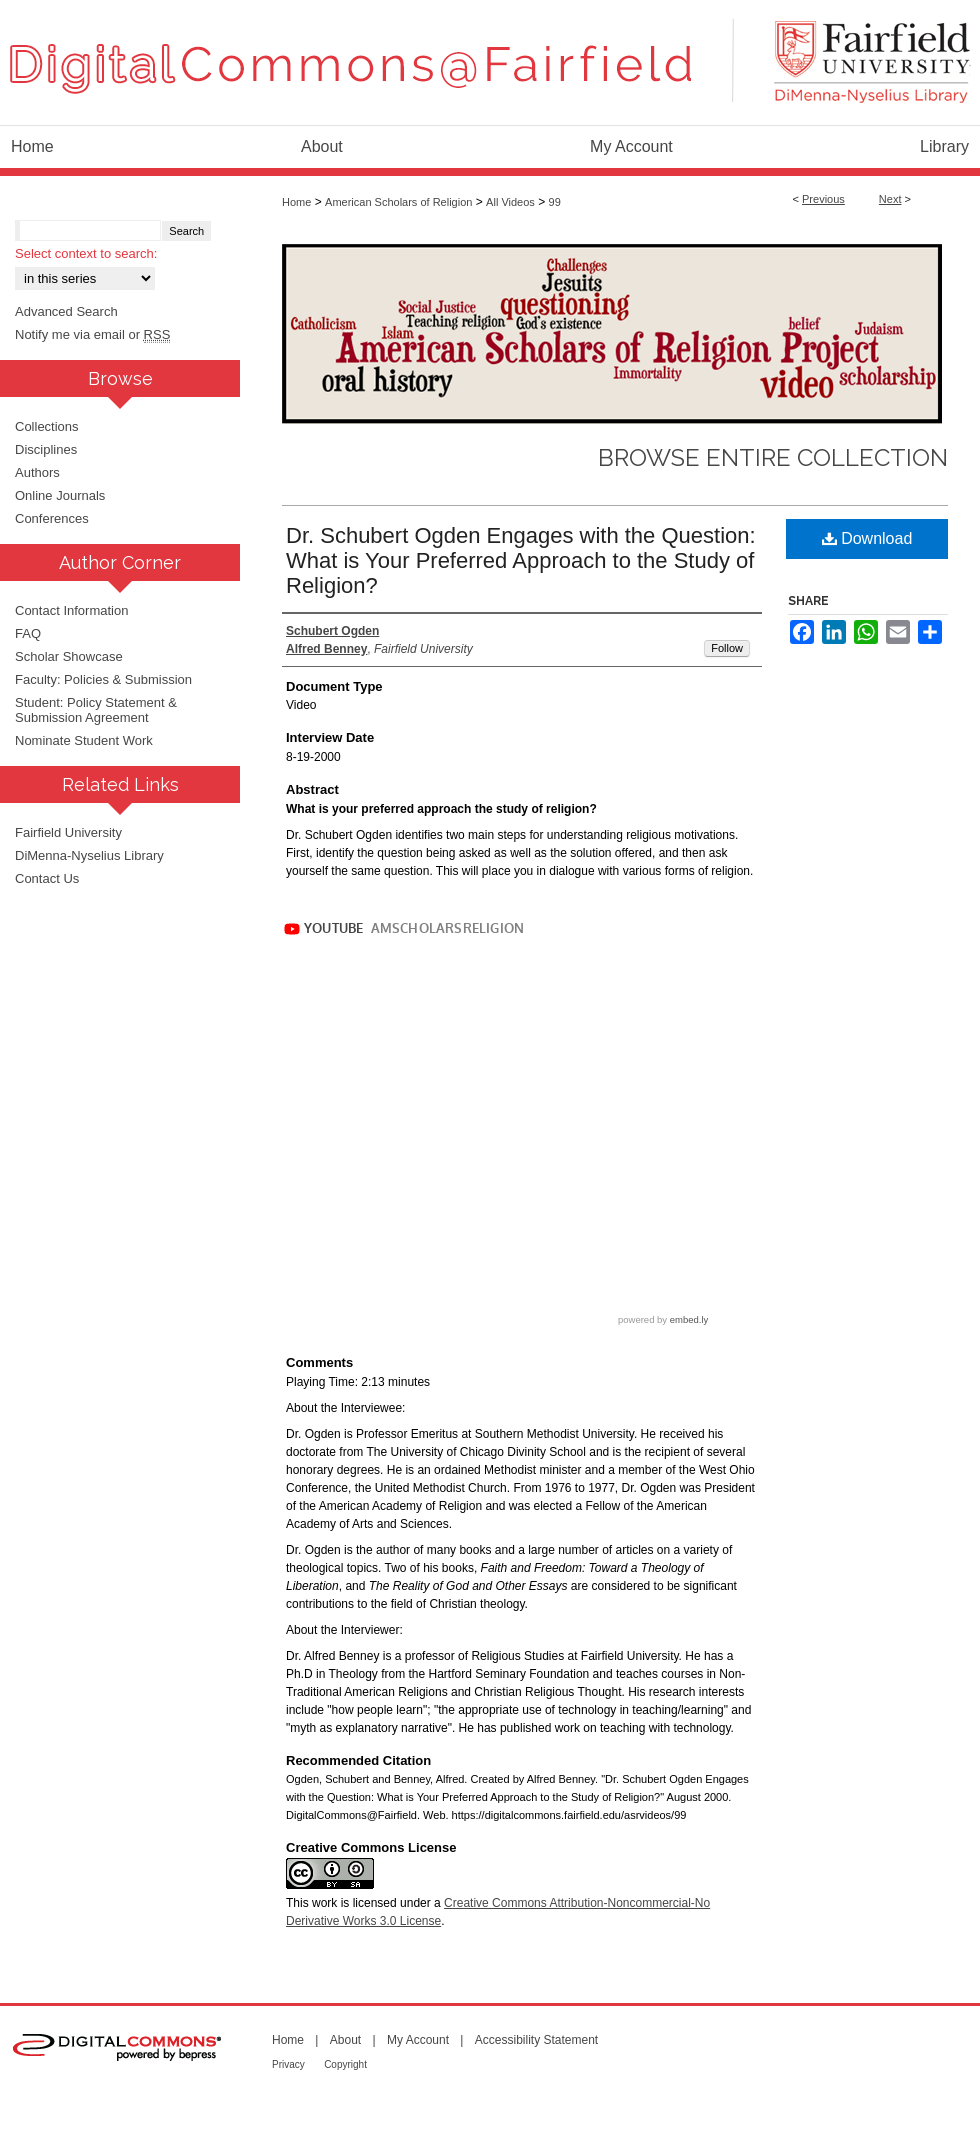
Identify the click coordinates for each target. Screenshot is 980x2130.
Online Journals (60, 495)
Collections (47, 426)
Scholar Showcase (69, 656)
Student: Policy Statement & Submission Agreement (96, 710)
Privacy (288, 2064)
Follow (727, 648)
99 (555, 202)
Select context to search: (86, 253)
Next (890, 199)
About (345, 2040)
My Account (418, 2040)
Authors (37, 472)
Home (296, 202)
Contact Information (71, 610)
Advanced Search (66, 311)
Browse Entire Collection (773, 457)
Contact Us (47, 878)
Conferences (52, 518)
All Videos (510, 202)
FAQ (28, 633)
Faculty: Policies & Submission (103, 679)
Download (867, 538)
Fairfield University (68, 832)
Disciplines (46, 449)
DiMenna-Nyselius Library (89, 855)
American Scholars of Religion (398, 202)
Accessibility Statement (536, 2040)
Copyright (345, 2064)
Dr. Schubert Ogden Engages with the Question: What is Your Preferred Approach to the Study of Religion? (521, 560)
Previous (823, 199)
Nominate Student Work (84, 740)
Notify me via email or (92, 334)
